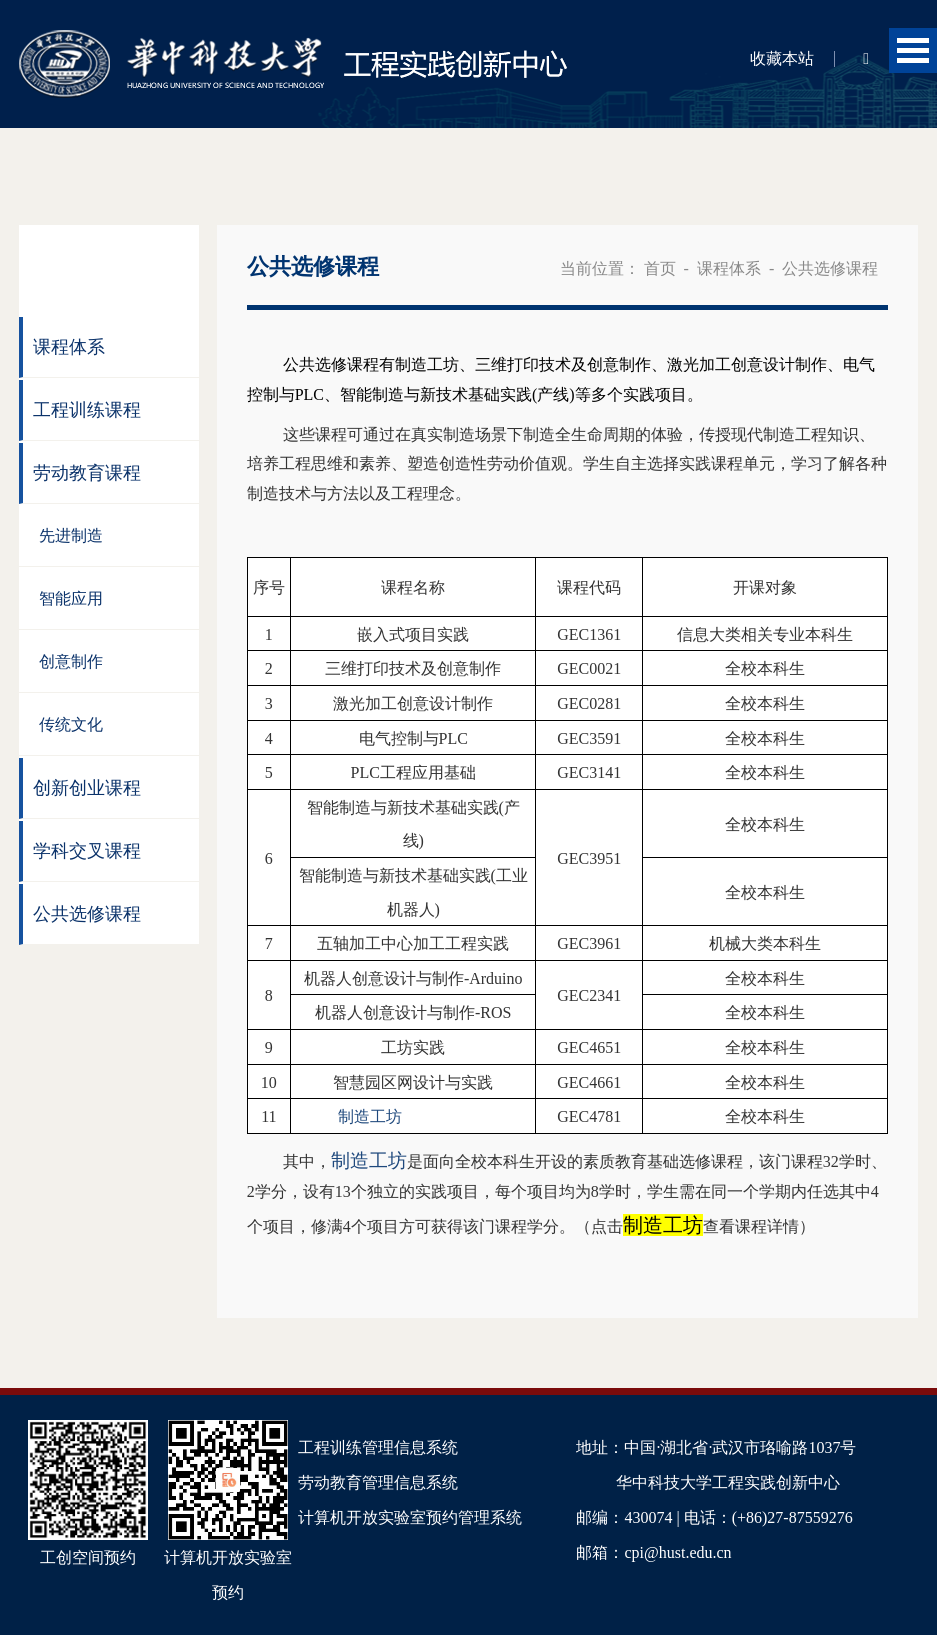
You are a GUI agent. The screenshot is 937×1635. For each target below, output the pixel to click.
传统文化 (71, 724)
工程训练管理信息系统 (378, 1447)
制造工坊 (663, 1225)
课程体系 (69, 347)
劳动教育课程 (87, 473)
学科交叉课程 (87, 851)
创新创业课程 (87, 788)
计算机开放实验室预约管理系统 (410, 1517)
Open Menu (913, 50)
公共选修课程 (87, 914)
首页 (660, 268)
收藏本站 (782, 58)
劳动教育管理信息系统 (378, 1482)
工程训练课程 (87, 410)
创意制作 (71, 661)
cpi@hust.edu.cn (677, 1552)
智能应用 (71, 598)
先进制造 (71, 535)
